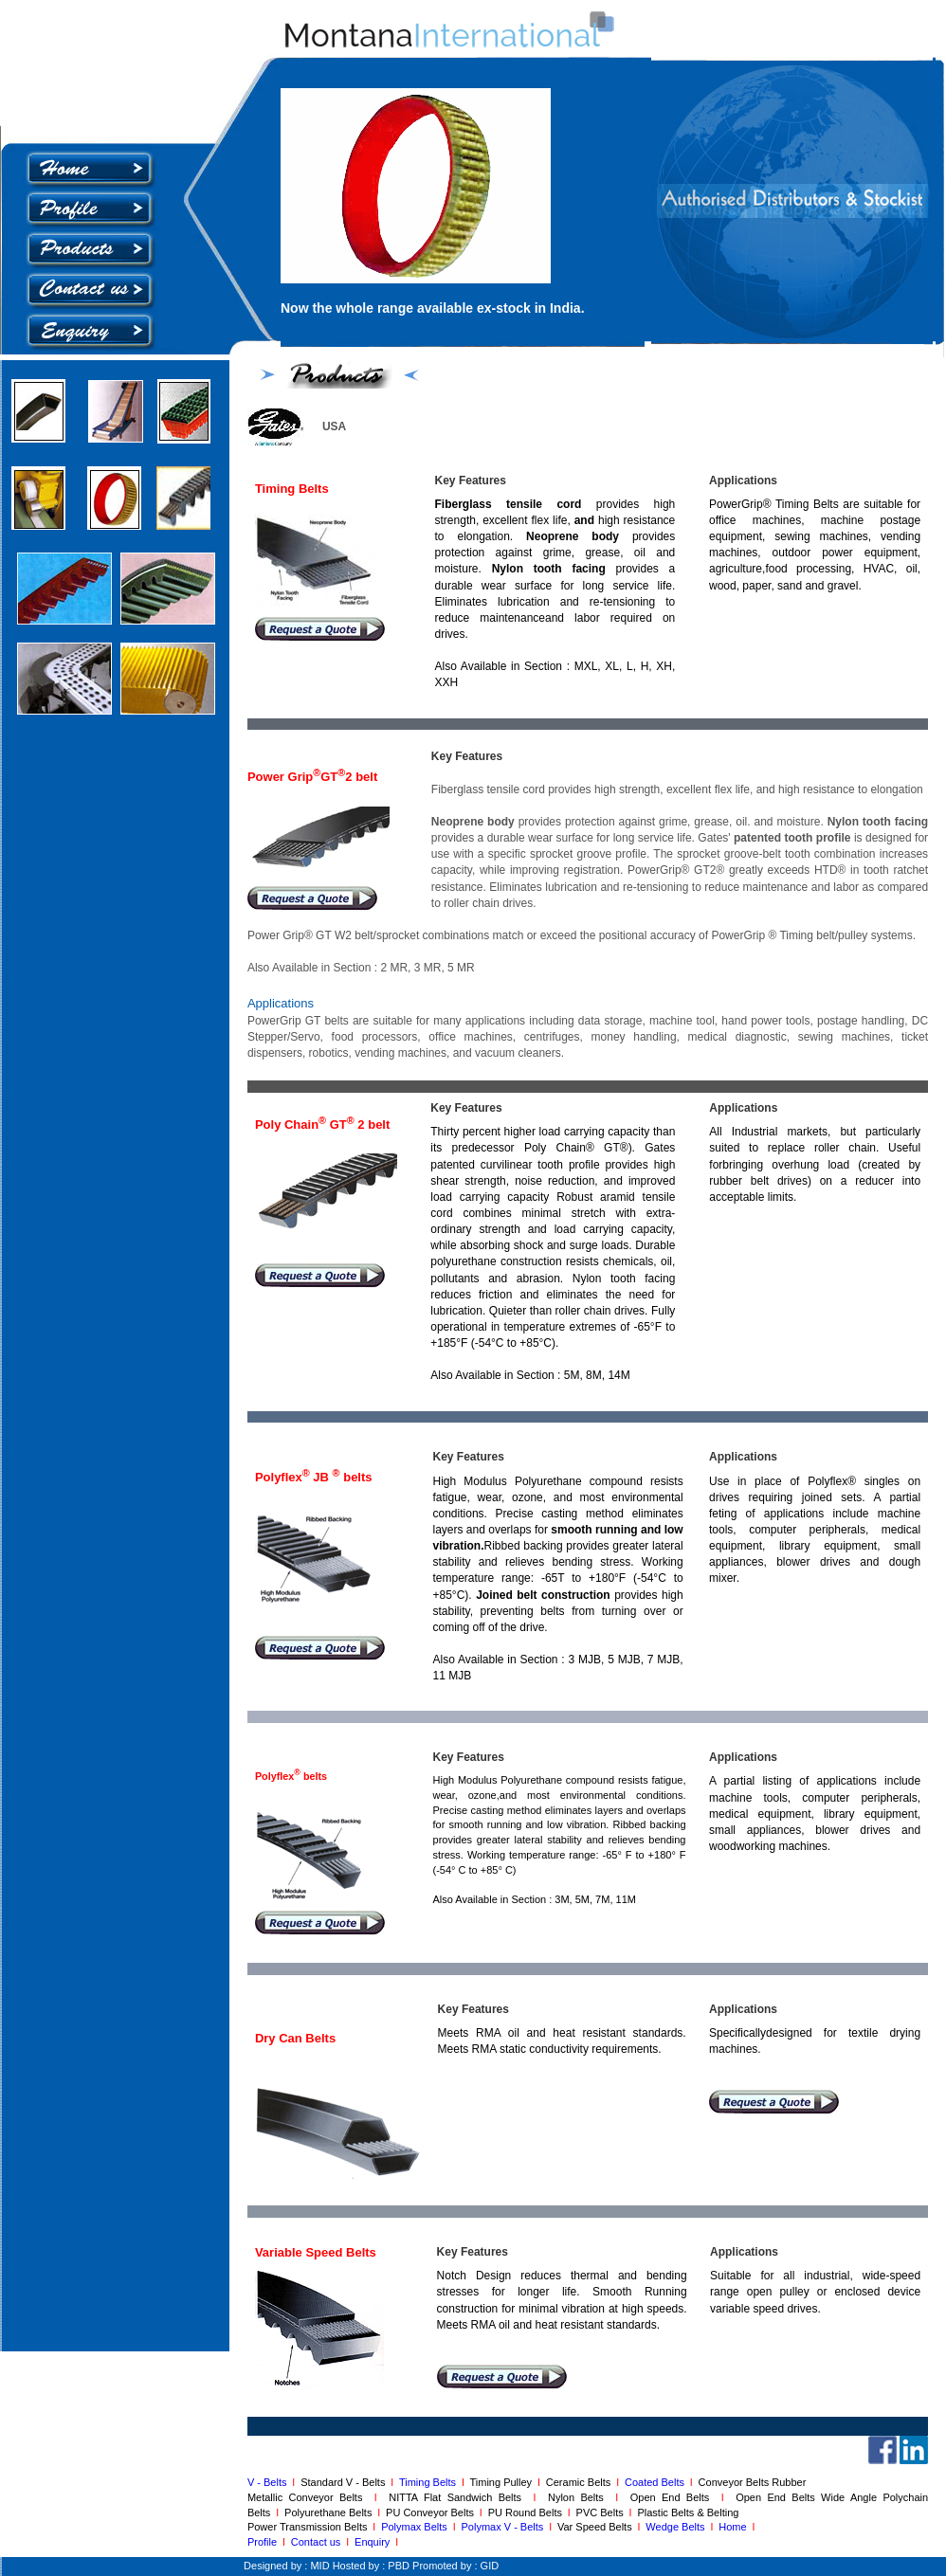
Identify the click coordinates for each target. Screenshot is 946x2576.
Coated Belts (657, 2482)
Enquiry (372, 2542)
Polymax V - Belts (506, 2526)
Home (735, 2526)
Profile (262, 2542)
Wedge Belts (678, 2526)
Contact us (319, 2542)
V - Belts (270, 2482)
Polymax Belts (417, 2526)
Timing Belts (427, 2482)
